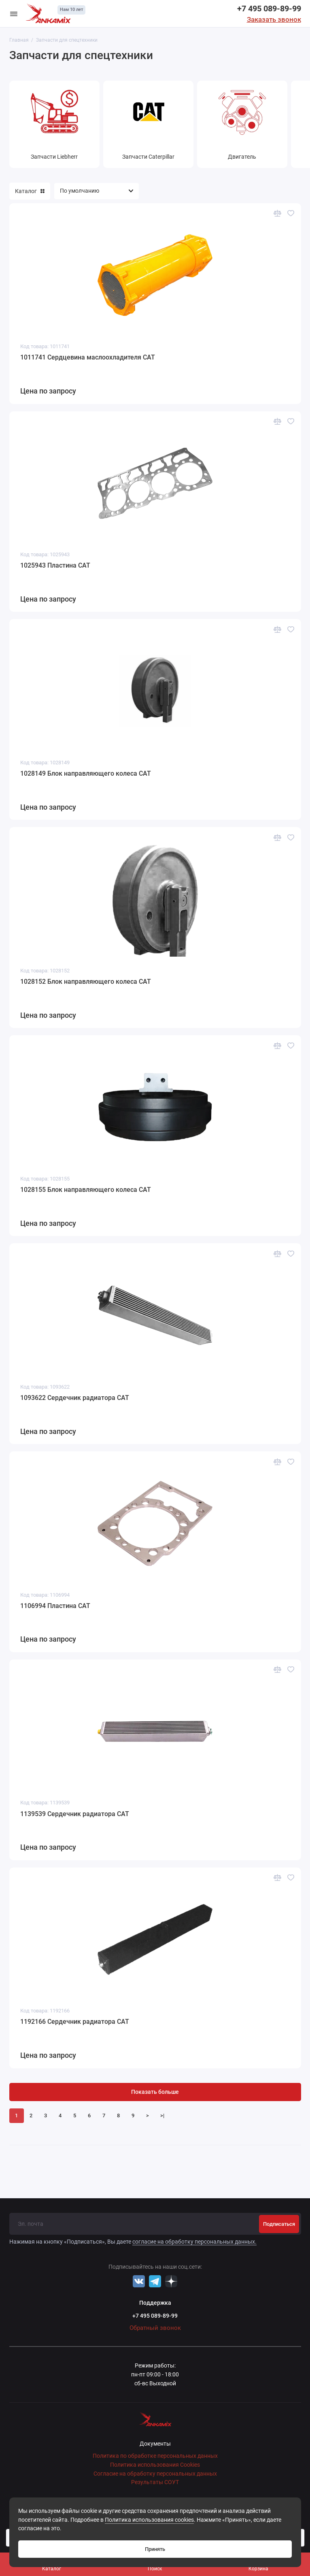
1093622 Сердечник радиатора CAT (74, 1398)
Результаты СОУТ (155, 2482)
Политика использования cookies (149, 2519)
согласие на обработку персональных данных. (194, 2241)
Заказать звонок (274, 19)
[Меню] (14, 13)
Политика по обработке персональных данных (155, 2456)
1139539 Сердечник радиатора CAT (74, 1814)
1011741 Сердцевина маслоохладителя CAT (87, 357)
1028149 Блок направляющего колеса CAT (85, 773)
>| (162, 2115)
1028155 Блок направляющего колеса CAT (85, 1189)
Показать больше (155, 2092)
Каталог (30, 191)
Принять (155, 2549)
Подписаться (279, 2224)
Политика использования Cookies (155, 2464)
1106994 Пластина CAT (55, 1606)
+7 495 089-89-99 (269, 8)
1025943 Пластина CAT (55, 565)
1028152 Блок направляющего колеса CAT (85, 981)
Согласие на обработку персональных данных (155, 2473)
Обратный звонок (155, 2327)
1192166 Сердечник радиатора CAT (74, 2021)
